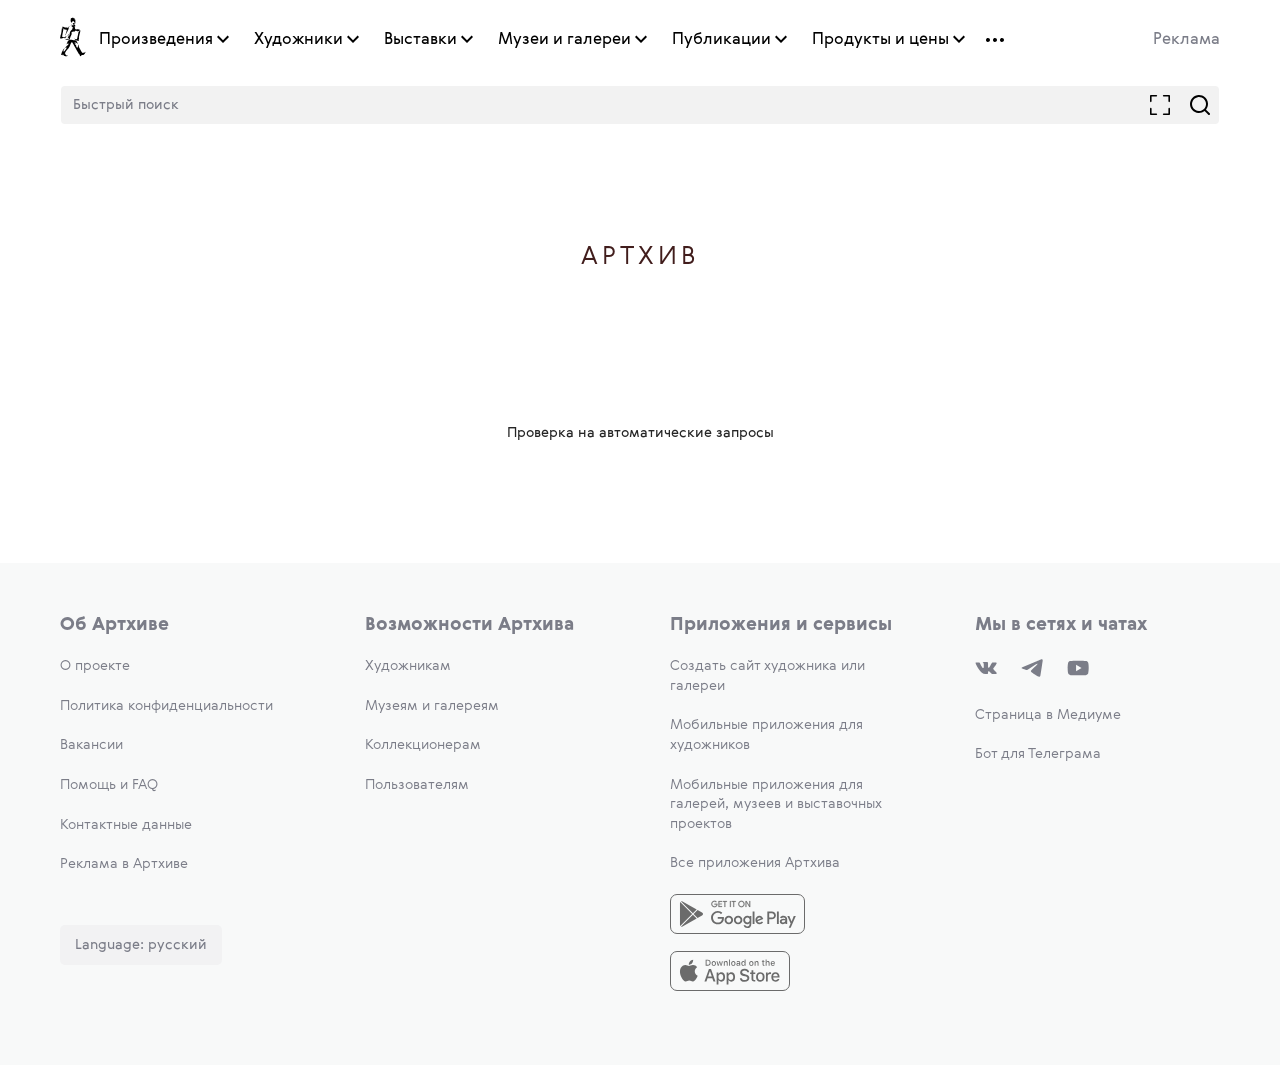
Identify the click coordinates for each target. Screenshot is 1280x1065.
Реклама (1186, 40)
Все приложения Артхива (755, 863)
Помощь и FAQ (109, 785)
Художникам (408, 666)
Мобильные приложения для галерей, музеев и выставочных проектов (776, 804)
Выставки (420, 40)
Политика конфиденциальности (166, 706)
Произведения (156, 40)
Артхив (640, 257)
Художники (298, 40)
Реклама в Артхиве (124, 864)
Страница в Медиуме (1048, 715)
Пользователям (417, 785)
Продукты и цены (880, 40)
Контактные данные (126, 825)
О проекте (95, 666)
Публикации (721, 40)
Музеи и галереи (564, 40)
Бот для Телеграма (1038, 754)
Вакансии (91, 745)
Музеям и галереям (432, 706)
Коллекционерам (423, 745)
